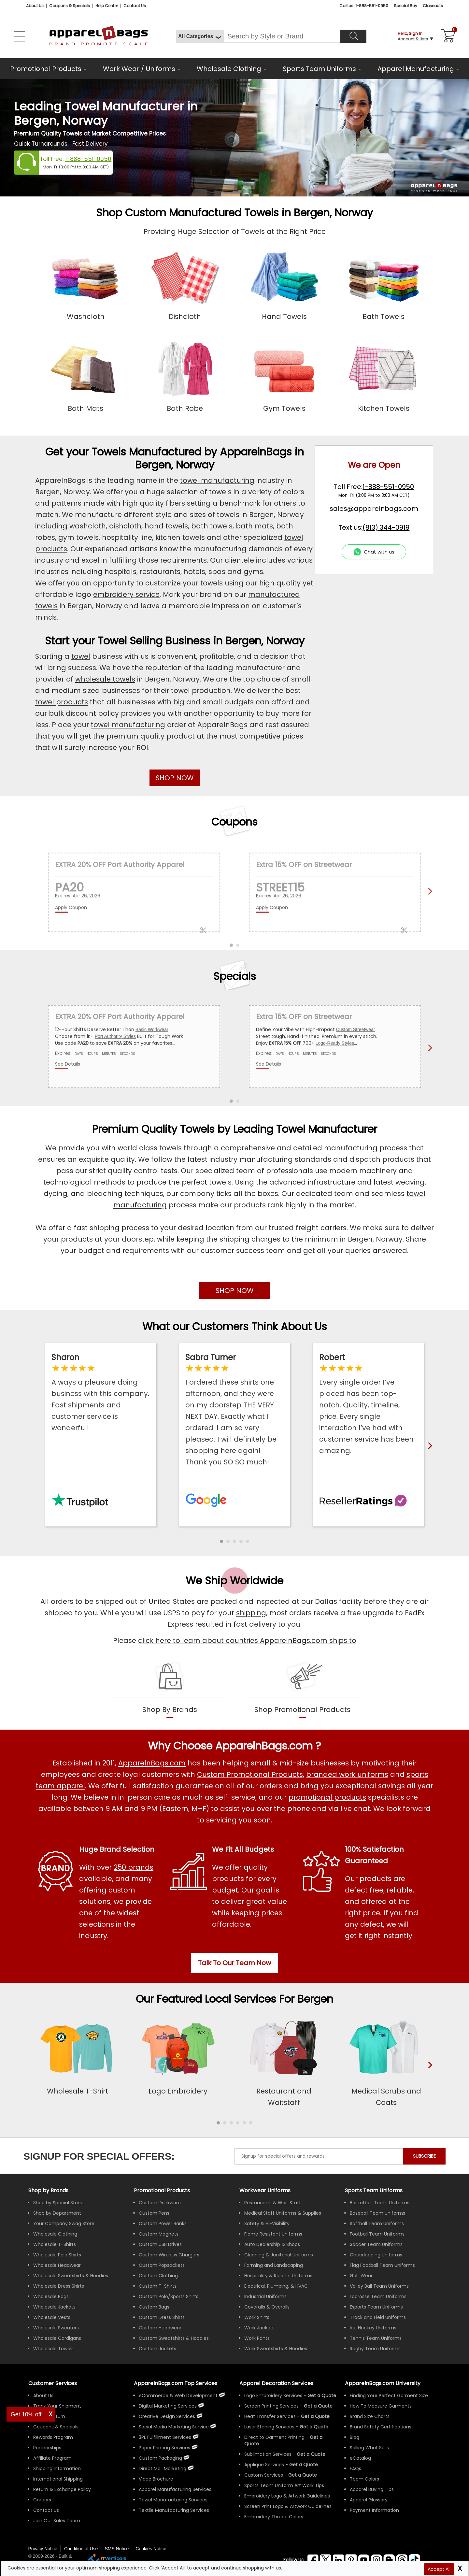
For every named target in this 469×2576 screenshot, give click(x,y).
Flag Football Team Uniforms (382, 2265)
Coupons (234, 821)
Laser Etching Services (269, 2427)
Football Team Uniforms (377, 2234)
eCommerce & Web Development (178, 2395)
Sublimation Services (267, 2454)
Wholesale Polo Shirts (57, 2255)
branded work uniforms (347, 1774)
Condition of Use (81, 2548)
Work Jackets (259, 2327)
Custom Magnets (158, 2234)
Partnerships (47, 2447)
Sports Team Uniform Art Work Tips (284, 2485)
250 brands (133, 1867)
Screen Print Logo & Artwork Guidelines (288, 2506)
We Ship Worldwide (234, 1580)
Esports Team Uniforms (376, 2307)
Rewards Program (53, 2437)
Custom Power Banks (163, 2223)
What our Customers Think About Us (234, 1326)
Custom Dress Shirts (162, 2317)
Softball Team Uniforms (377, 2223)
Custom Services (263, 2475)
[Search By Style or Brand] (281, 36)
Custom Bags (154, 2307)
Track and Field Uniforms (378, 2317)
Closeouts (433, 5)
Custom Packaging (160, 2458)
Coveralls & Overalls (267, 2307)
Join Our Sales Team (56, 2520)
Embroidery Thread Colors (273, 2516)
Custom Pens (154, 2213)
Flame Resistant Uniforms (273, 2234)
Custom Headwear (160, 2327)
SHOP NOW (175, 778)
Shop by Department (57, 2213)
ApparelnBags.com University (382, 2383)
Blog (354, 2437)
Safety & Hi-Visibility (267, 2223)
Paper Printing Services (164, 2447)
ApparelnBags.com (152, 1763)
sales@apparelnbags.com (374, 508)
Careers (42, 2500)
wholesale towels (105, 679)
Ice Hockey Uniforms (373, 2327)
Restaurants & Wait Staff (272, 2202)
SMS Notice (117, 2548)
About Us (35, 5)
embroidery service (126, 594)
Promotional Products (45, 68)
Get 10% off (26, 2414)
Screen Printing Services (271, 2406)
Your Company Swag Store (63, 2223)
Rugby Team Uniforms (375, 2348)
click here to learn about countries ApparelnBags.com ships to (247, 1640)
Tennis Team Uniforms (376, 2338)
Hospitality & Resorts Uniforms (278, 2275)
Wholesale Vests (51, 2317)
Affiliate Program (52, 2458)
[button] (221, 1541)
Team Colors (364, 2479)
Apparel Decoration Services (276, 2383)
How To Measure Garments (381, 2406)
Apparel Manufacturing (415, 68)
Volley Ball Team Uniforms (379, 2286)
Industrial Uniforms (265, 2296)
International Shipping (58, 2479)
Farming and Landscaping (273, 2265)
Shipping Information (57, 2468)
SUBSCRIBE (424, 2156)
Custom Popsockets (162, 2265)
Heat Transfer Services (270, 2416)
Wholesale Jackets (54, 2307)
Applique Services (264, 2464)
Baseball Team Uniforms (377, 2213)
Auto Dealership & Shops (272, 2244)
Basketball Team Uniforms (379, 2202)
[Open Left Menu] (19, 36)
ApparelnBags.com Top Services (175, 2383)
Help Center (106, 5)
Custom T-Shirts (158, 2286)
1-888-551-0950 (88, 159)
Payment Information (374, 2510)
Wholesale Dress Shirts (58, 2286)
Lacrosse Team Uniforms (378, 2296)
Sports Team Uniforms (319, 68)
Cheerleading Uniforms (376, 2255)
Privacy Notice (42, 2548)
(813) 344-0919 (385, 527)
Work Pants (257, 2338)
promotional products (327, 1797)
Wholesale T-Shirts (54, 2244)
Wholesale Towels (53, 2348)
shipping (251, 1613)
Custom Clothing (158, 2275)
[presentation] (428, 2075)
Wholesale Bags (51, 2296)
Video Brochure (156, 2479)
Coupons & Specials (55, 2427)
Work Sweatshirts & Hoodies (275, 2348)
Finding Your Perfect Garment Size (389, 2395)
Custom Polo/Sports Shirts (168, 2296)
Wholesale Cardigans (57, 2338)
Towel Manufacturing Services (173, 2500)
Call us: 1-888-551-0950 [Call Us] (363, 5)
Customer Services (52, 2383)
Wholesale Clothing (229, 68)
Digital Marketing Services (168, 2406)
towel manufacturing (217, 480)
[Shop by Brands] (48, 2190)
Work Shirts (256, 2317)
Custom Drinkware (160, 2202)
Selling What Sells (369, 2447)
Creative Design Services (167, 2416)
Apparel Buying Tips (372, 2489)
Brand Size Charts (370, 2416)
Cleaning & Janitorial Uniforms (278, 2255)
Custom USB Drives (160, 2244)
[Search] (353, 36)
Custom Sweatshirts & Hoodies (174, 2338)
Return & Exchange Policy (62, 2489)
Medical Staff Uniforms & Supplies (282, 2213)
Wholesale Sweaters (56, 2327)
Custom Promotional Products (250, 1774)
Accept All (439, 2569)
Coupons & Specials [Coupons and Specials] (69, 5)
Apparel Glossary (369, 2500)
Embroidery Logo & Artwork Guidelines (287, 2496)
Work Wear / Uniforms (139, 68)
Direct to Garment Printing (274, 2437)
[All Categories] (199, 36)
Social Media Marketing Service (174, 2427)
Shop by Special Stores (59, 2202)
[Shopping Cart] (447, 36)
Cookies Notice (150, 2548)
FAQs (355, 2468)
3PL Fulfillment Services (165, 2437)
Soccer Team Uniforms (376, 2244)
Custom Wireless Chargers (169, 2255)
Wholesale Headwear (57, 2265)
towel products (61, 702)
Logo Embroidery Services (273, 2395)
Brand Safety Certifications (380, 2427)
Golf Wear (361, 2275)
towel (80, 656)
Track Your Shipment (57, 2406)
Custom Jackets (157, 2348)
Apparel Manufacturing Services (175, 2489)
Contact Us (134, 5)
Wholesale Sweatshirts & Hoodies (70, 2275)
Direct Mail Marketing (162, 2468)
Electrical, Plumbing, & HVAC (276, 2286)
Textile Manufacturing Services (174, 2510)
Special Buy (405, 5)
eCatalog (360, 2458)
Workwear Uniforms (265, 2190)
